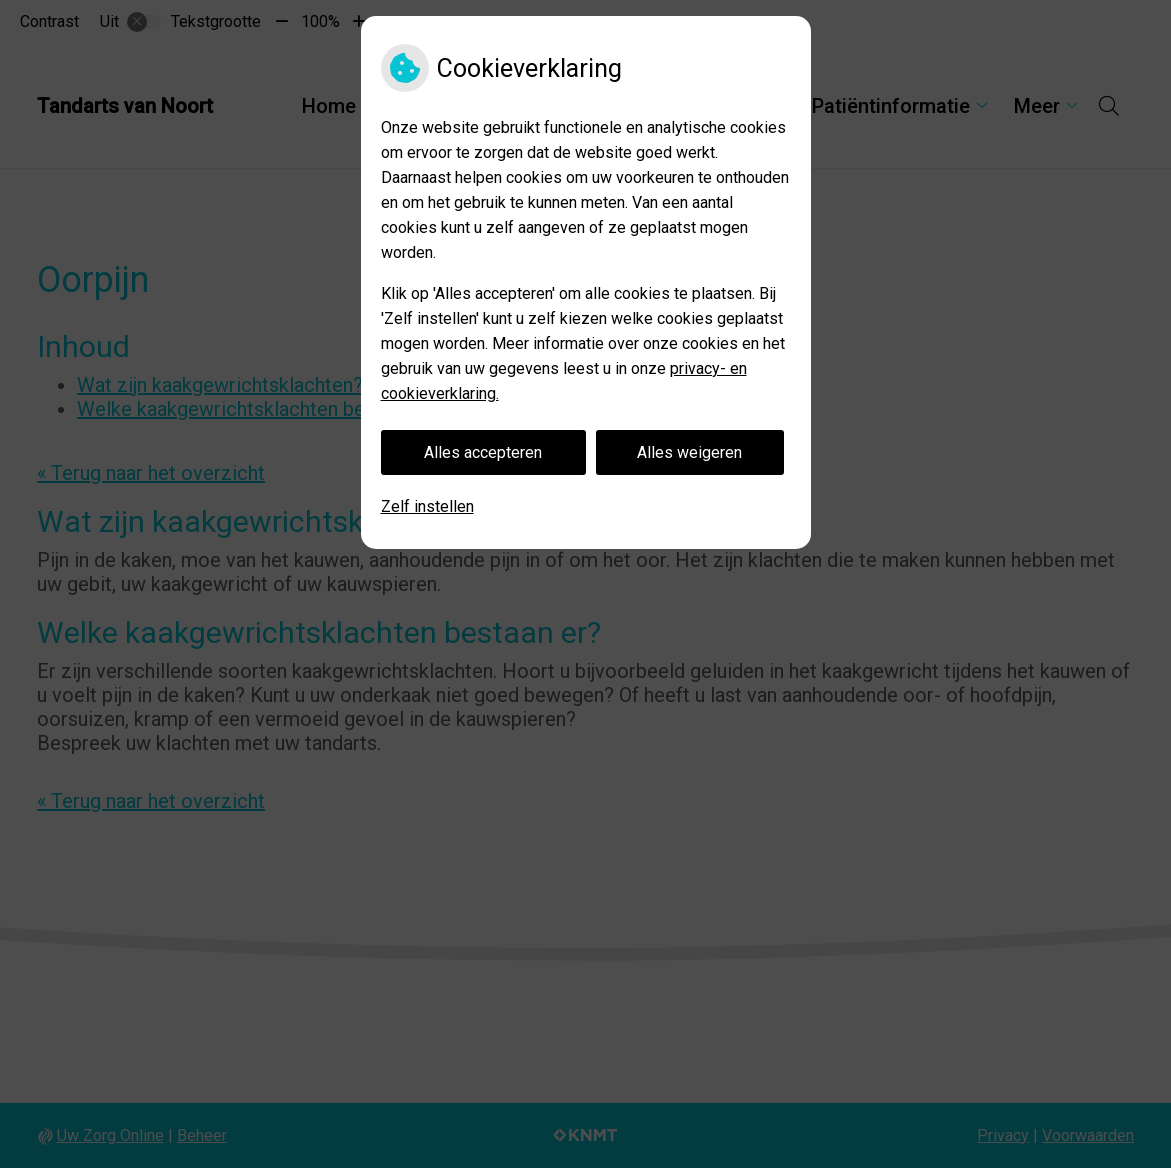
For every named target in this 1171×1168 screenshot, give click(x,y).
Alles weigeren (689, 452)
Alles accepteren (483, 452)
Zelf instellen (427, 506)
